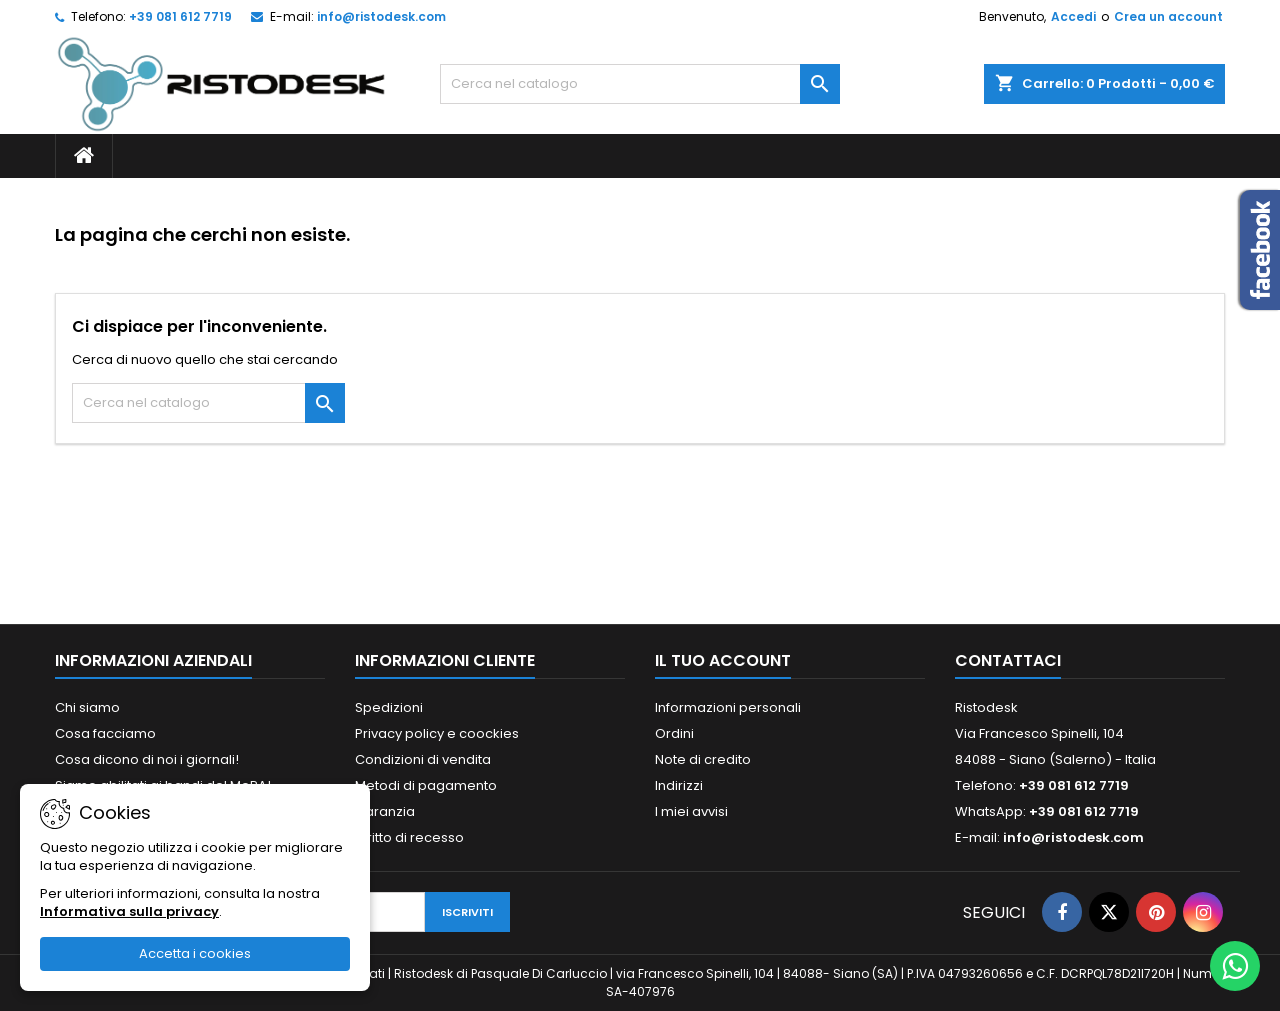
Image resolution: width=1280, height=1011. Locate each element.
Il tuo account (723, 660)
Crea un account (1168, 16)
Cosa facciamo (105, 733)
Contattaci (1008, 660)
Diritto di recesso (409, 837)
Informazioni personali (728, 707)
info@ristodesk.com (381, 16)
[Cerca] (640, 84)
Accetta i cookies (195, 953)
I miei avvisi (691, 811)
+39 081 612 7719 (180, 16)
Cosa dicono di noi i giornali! (147, 759)
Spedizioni (389, 707)
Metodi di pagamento (426, 785)
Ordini (674, 733)
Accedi (1073, 16)
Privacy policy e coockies (437, 733)
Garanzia (385, 811)
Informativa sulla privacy (129, 911)
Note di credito (703, 759)
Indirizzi (679, 785)
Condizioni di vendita (423, 759)
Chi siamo (87, 707)
